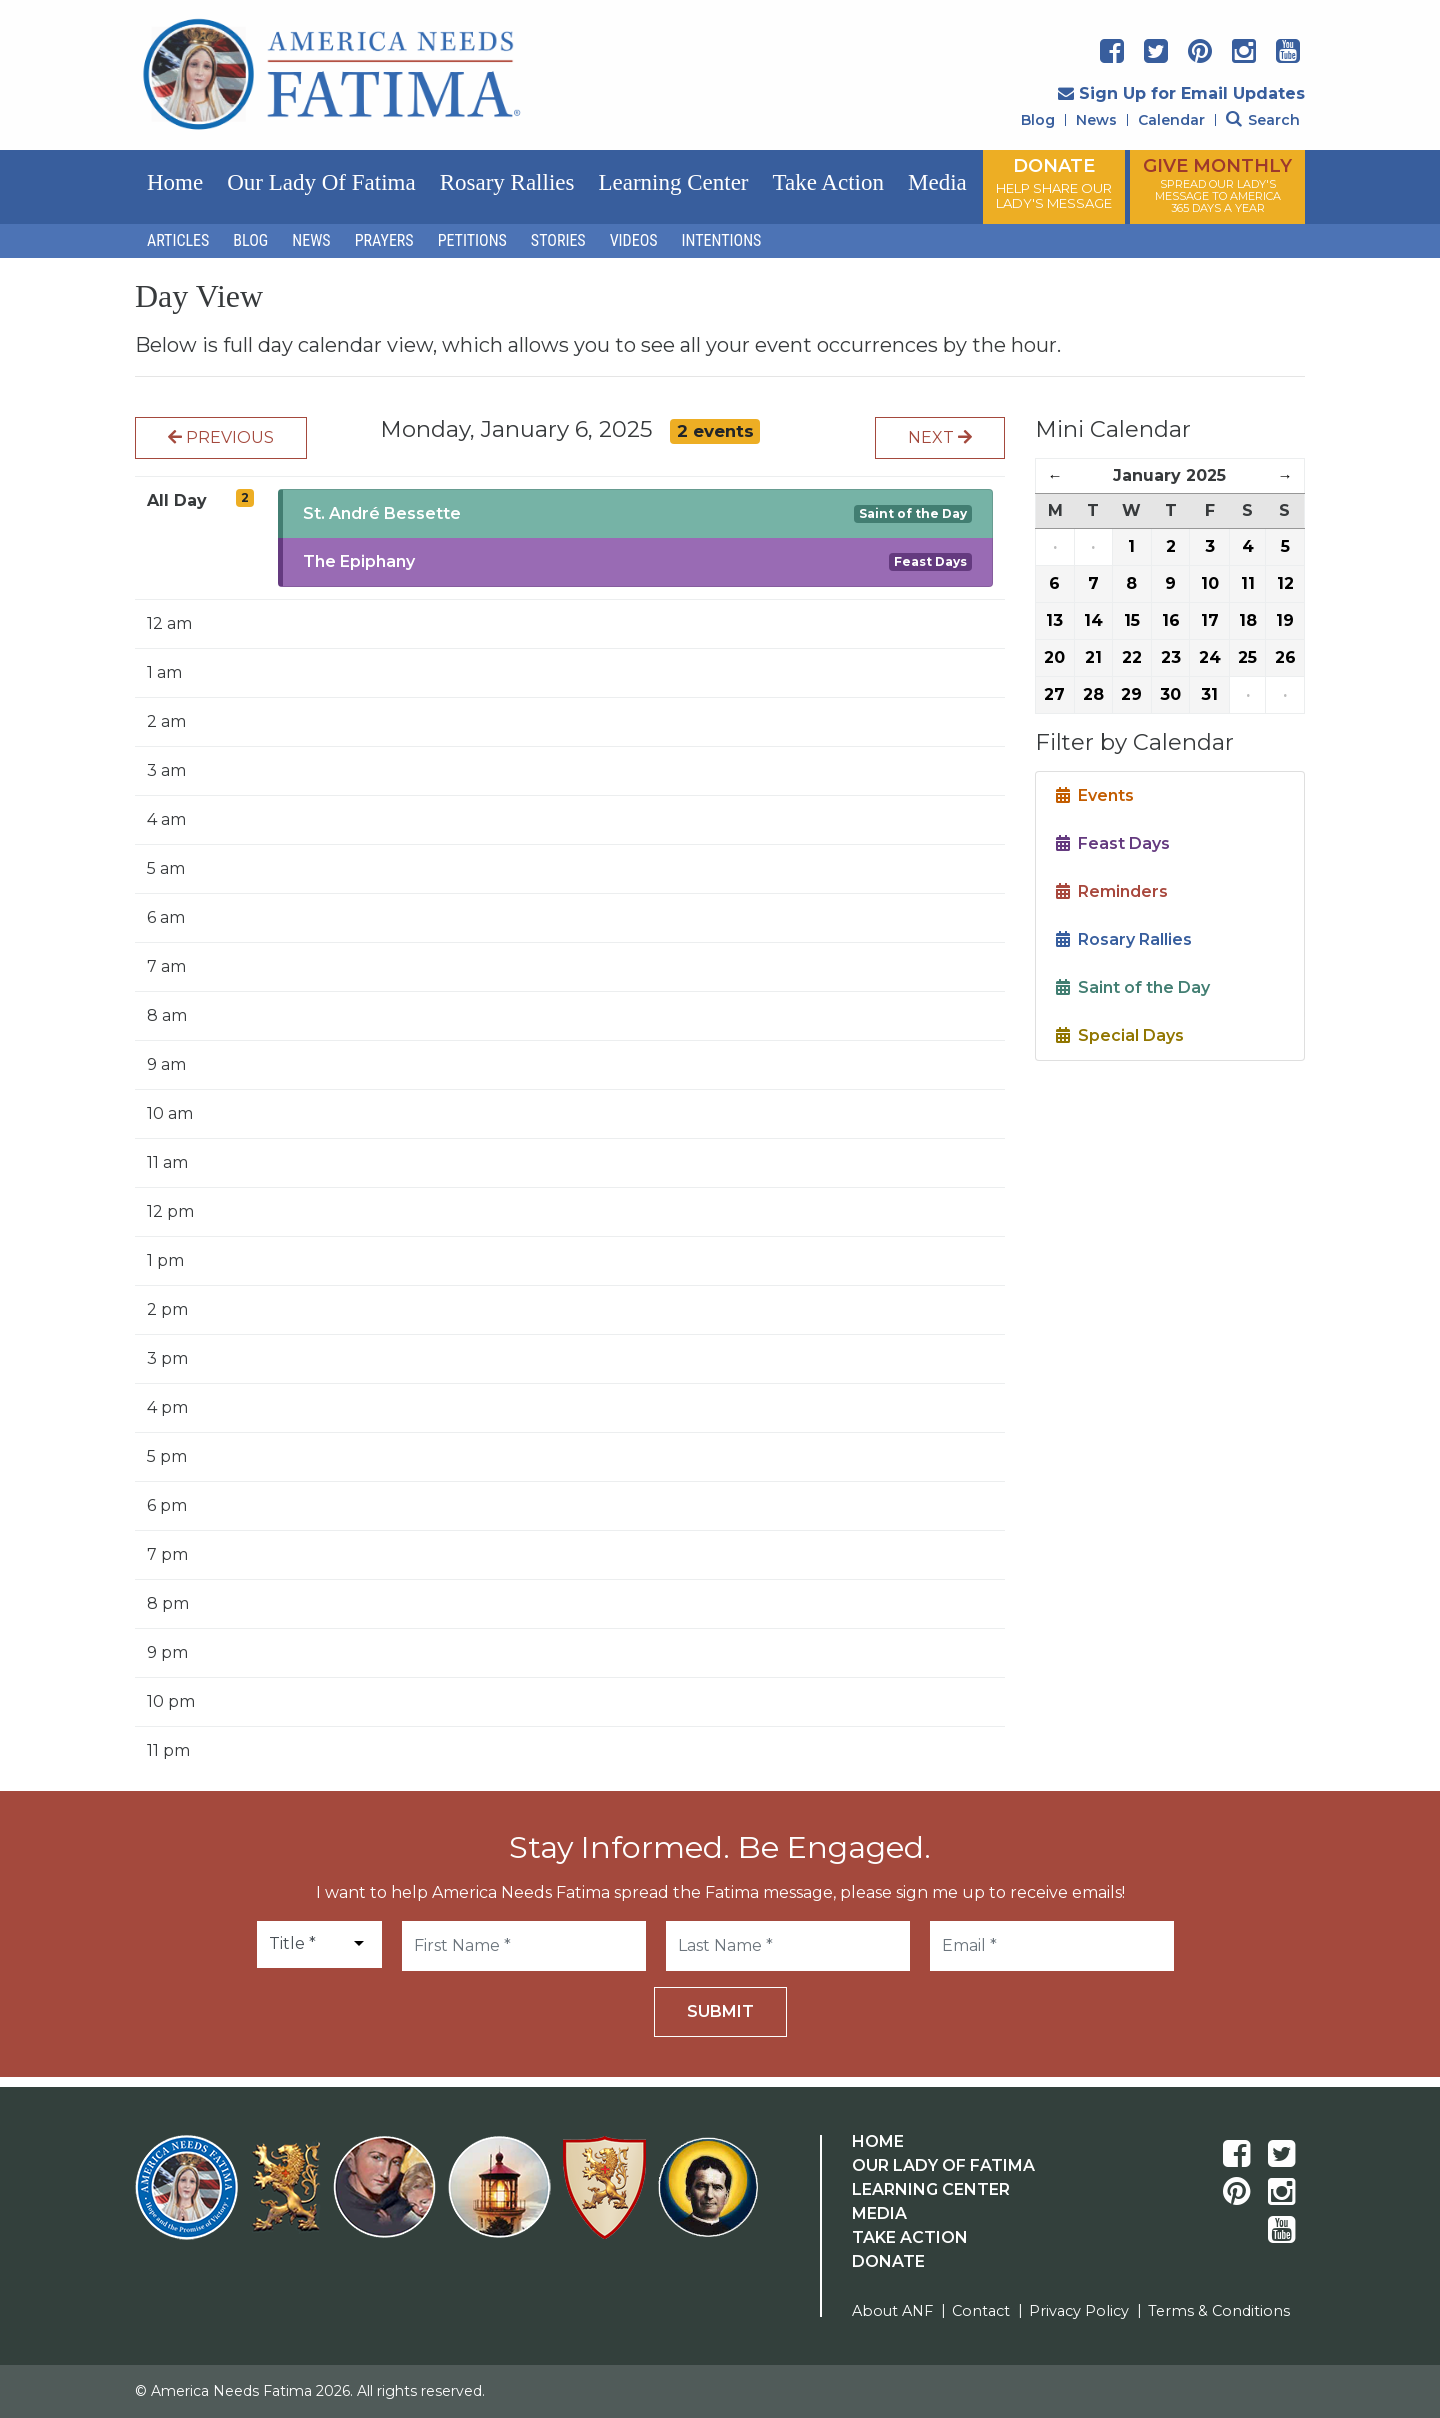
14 (1093, 620)
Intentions (722, 240)
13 (1054, 620)
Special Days (1120, 1035)
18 (1248, 620)
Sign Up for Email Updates (1181, 93)
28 (1093, 694)
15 (1132, 620)
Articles (178, 240)
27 (1054, 694)
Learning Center (673, 182)
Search (1263, 120)
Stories (558, 240)
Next (940, 437)
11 (1248, 583)
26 (1285, 657)
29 (1131, 694)
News (1096, 120)
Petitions (472, 240)
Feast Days (930, 561)
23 (1171, 657)
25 (1247, 657)
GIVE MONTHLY (1217, 185)
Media (937, 182)
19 (1285, 620)
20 (1054, 657)
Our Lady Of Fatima (943, 2165)
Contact (981, 2311)
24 (1210, 657)
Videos (634, 240)
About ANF (892, 2311)
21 (1093, 657)
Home (175, 182)
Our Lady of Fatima (321, 182)
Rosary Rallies (507, 182)
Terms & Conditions (1219, 2311)
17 (1210, 620)
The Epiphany (359, 561)
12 (1285, 583)
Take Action (828, 182)
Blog (1038, 120)
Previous (221, 437)
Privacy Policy (1079, 2311)
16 (1171, 620)
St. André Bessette (382, 513)
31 (1209, 694)
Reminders (1112, 891)
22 (1132, 657)
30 (1170, 694)
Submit (720, 2011)
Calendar (1171, 120)
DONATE (1054, 183)
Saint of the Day (913, 513)
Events (1095, 795)
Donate (888, 2261)
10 (1210, 583)
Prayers (384, 240)
